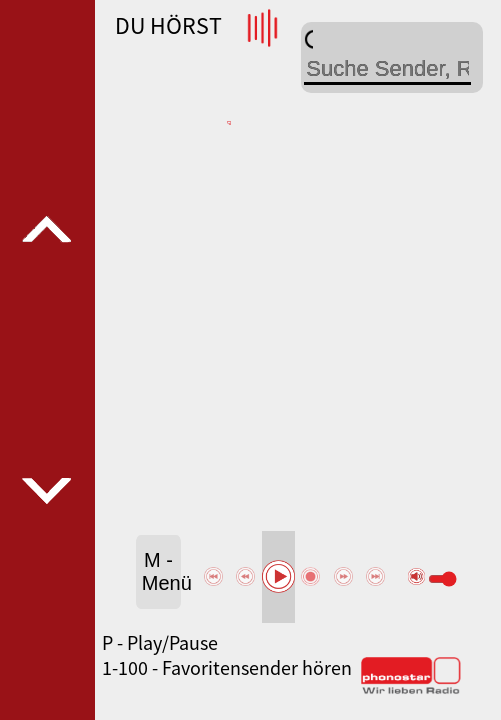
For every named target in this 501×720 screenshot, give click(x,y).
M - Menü (161, 571)
